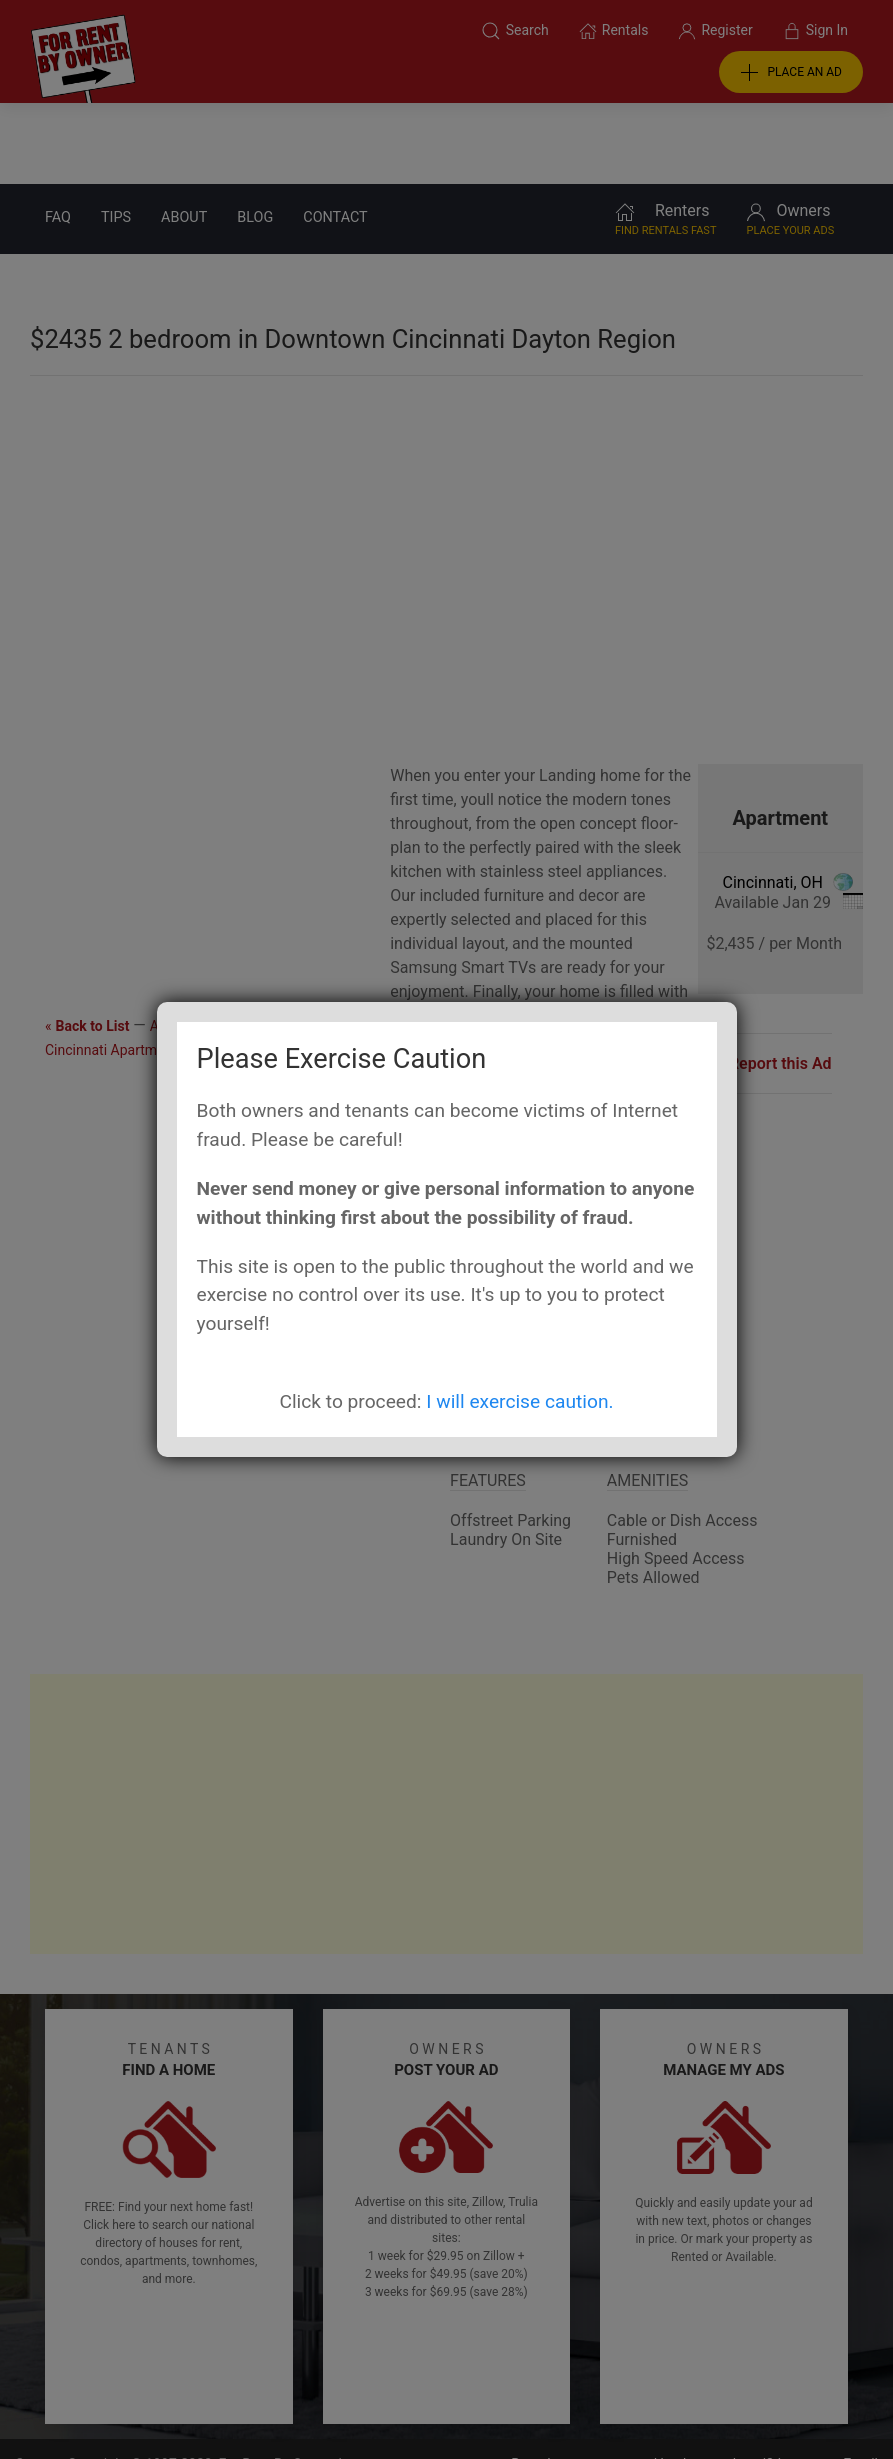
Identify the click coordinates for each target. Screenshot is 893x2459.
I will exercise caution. (519, 1401)
